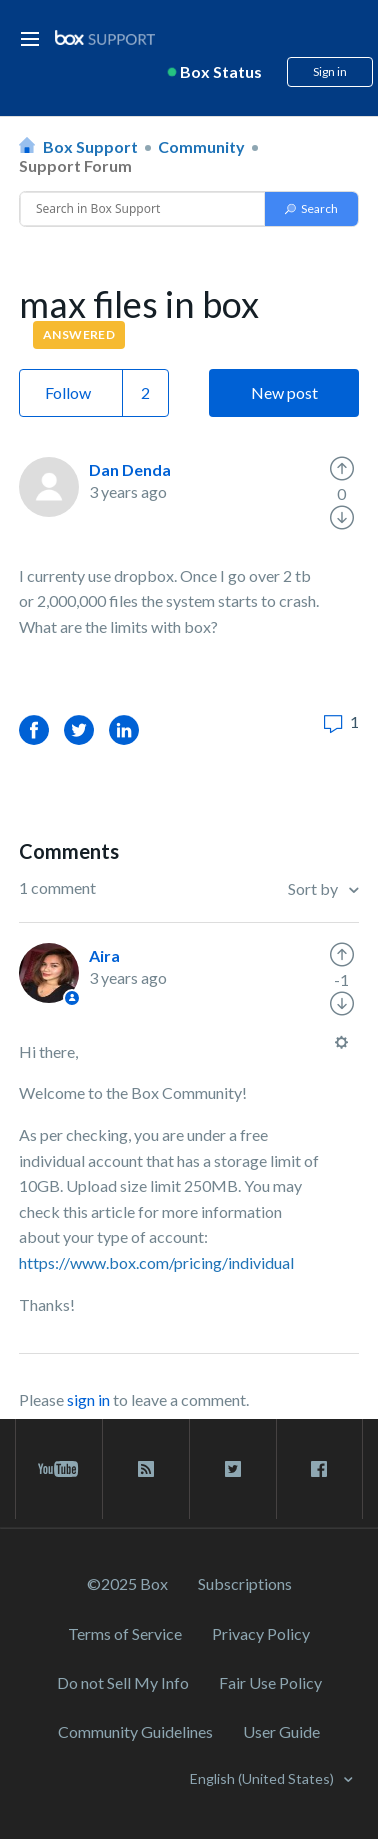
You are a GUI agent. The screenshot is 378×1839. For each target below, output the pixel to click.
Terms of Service (125, 1633)
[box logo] (105, 37)
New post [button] (284, 392)
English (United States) (263, 1778)
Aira (104, 955)
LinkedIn (124, 729)
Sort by (314, 888)
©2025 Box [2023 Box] (127, 1583)
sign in (88, 1399)
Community (201, 146)
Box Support (90, 146)
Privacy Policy (261, 1633)
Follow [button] (68, 392)
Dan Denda (130, 469)
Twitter (79, 729)
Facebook (34, 729)
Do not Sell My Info (123, 1682)
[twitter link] (233, 1469)
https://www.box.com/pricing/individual (156, 1262)
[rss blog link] (146, 1469)
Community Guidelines (135, 1731)
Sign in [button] (330, 71)
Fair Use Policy (270, 1682)
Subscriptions (245, 1583)
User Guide (281, 1731)
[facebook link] (319, 1469)
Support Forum (75, 165)
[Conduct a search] (142, 209)
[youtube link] (59, 1469)
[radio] (342, 469)
